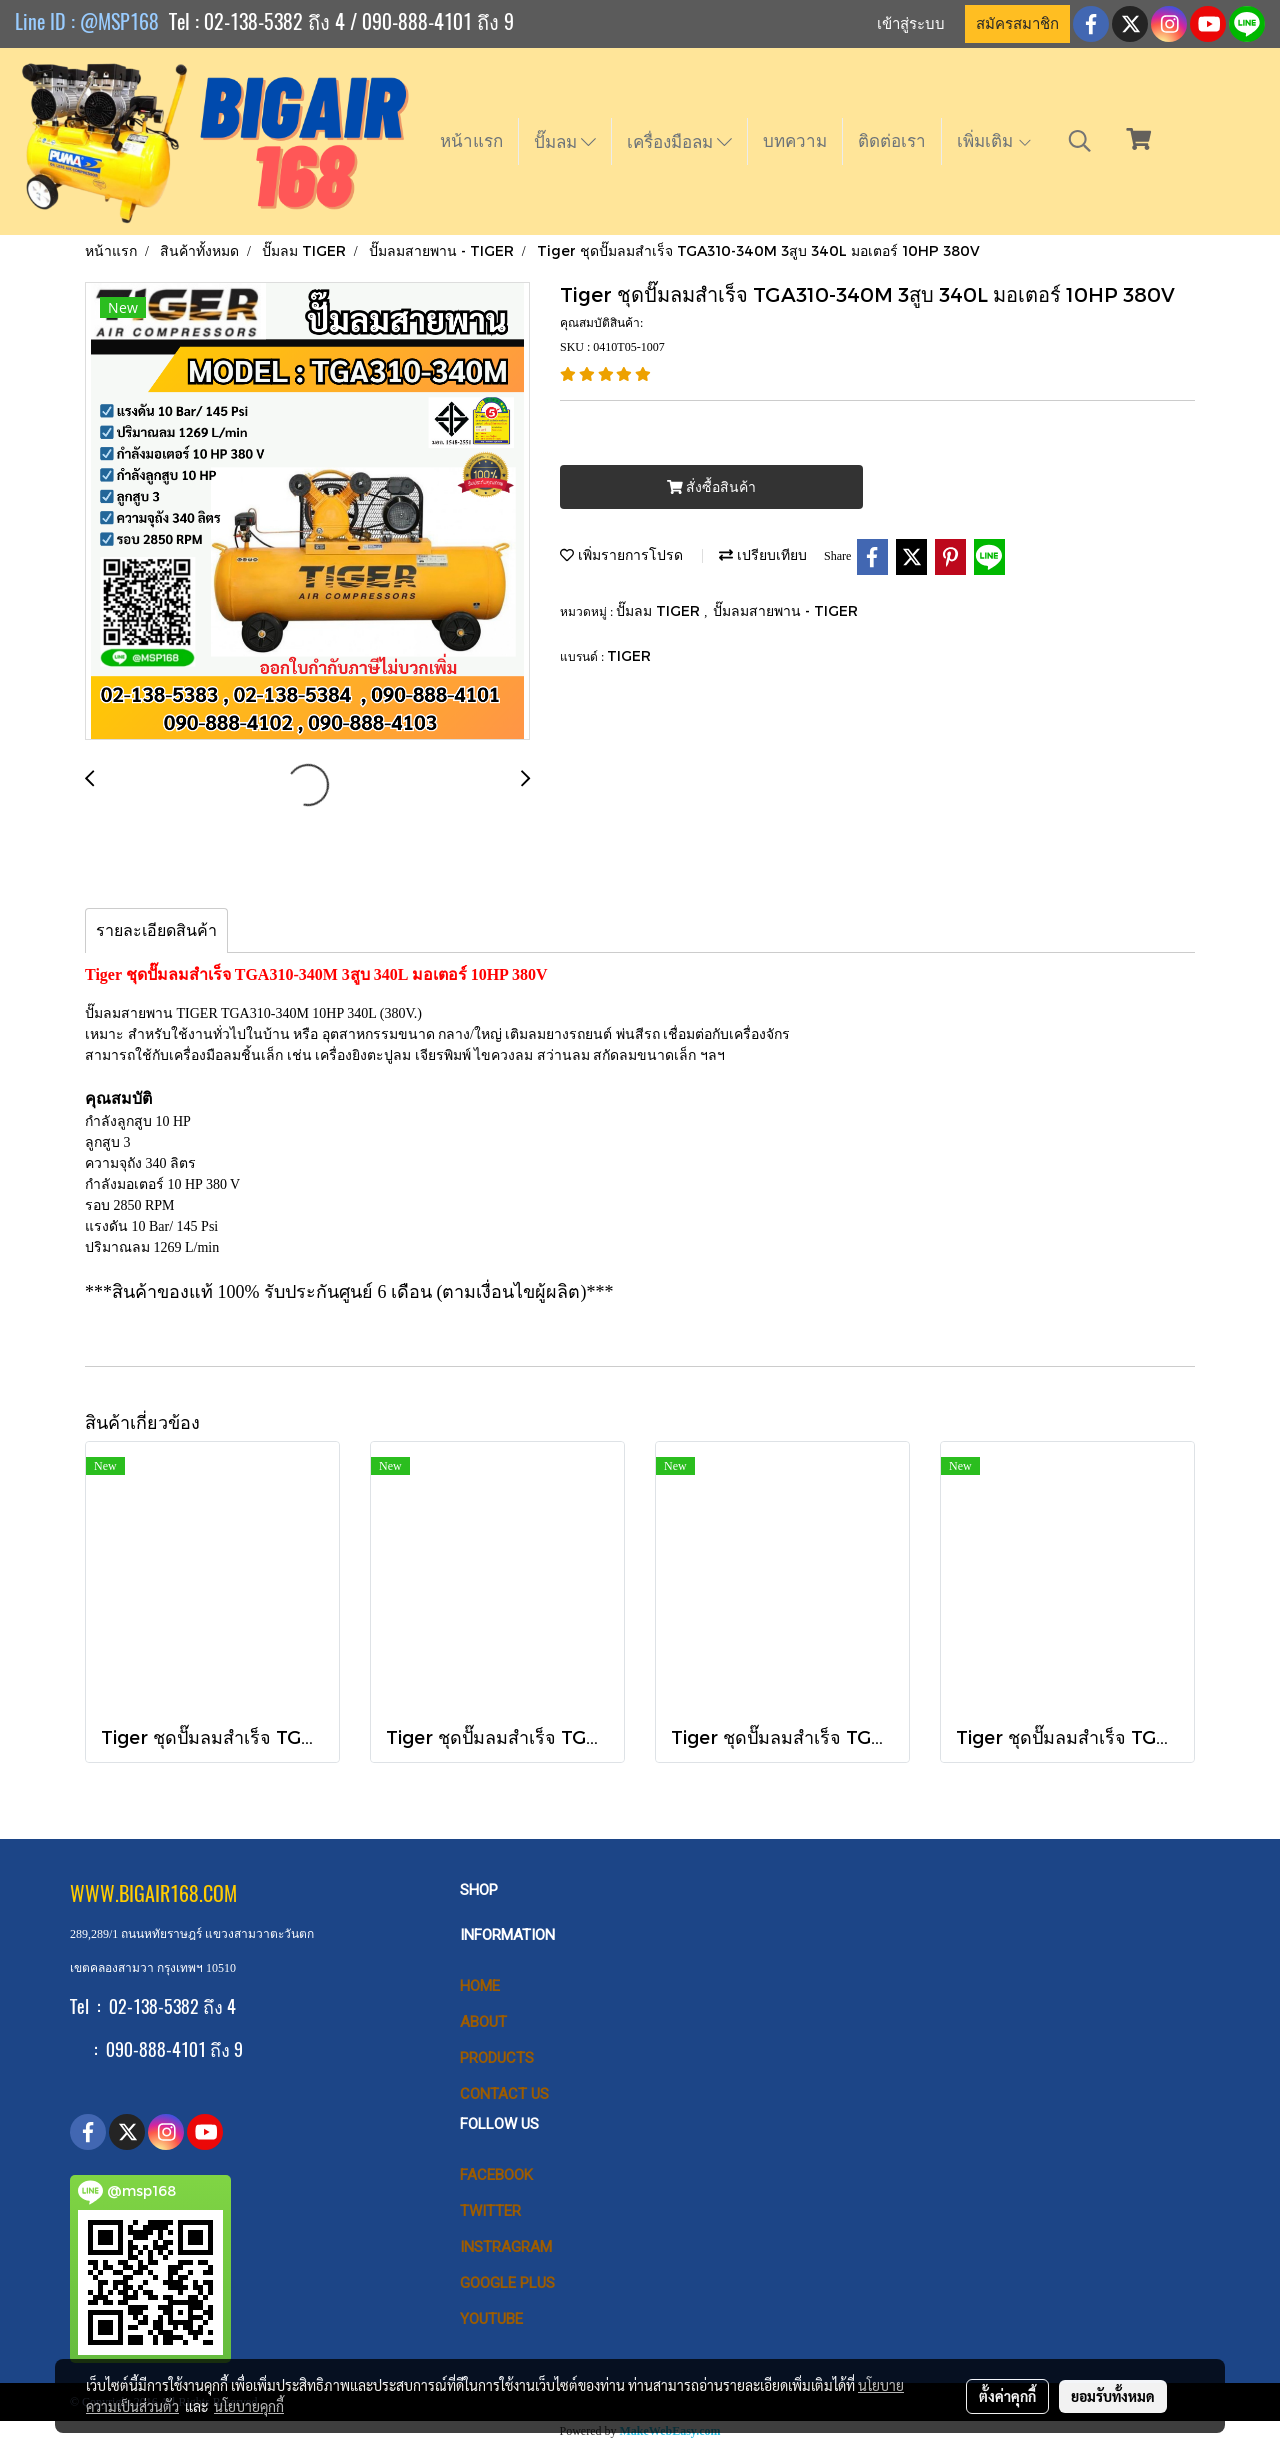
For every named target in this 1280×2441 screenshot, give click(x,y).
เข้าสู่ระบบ (911, 24)
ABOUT (483, 2022)
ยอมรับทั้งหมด (1113, 2396)
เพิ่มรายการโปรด (621, 554)
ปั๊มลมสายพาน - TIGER (785, 610)
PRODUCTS (497, 2058)
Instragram (506, 2247)
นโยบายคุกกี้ (249, 2406)
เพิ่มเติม (995, 141)
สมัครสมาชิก (1017, 24)
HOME (480, 1986)
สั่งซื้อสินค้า (711, 487)
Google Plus (507, 2283)
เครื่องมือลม (679, 142)
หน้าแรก (471, 141)
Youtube (491, 2319)
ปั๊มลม (565, 142)
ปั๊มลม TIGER (660, 610)
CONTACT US (504, 2094)
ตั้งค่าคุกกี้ (1007, 2396)
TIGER (629, 655)
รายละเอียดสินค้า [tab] (156, 930)
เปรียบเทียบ (763, 554)
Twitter (490, 2211)
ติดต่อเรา (892, 141)
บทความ (795, 141)
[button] (1080, 141)
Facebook (496, 2175)
